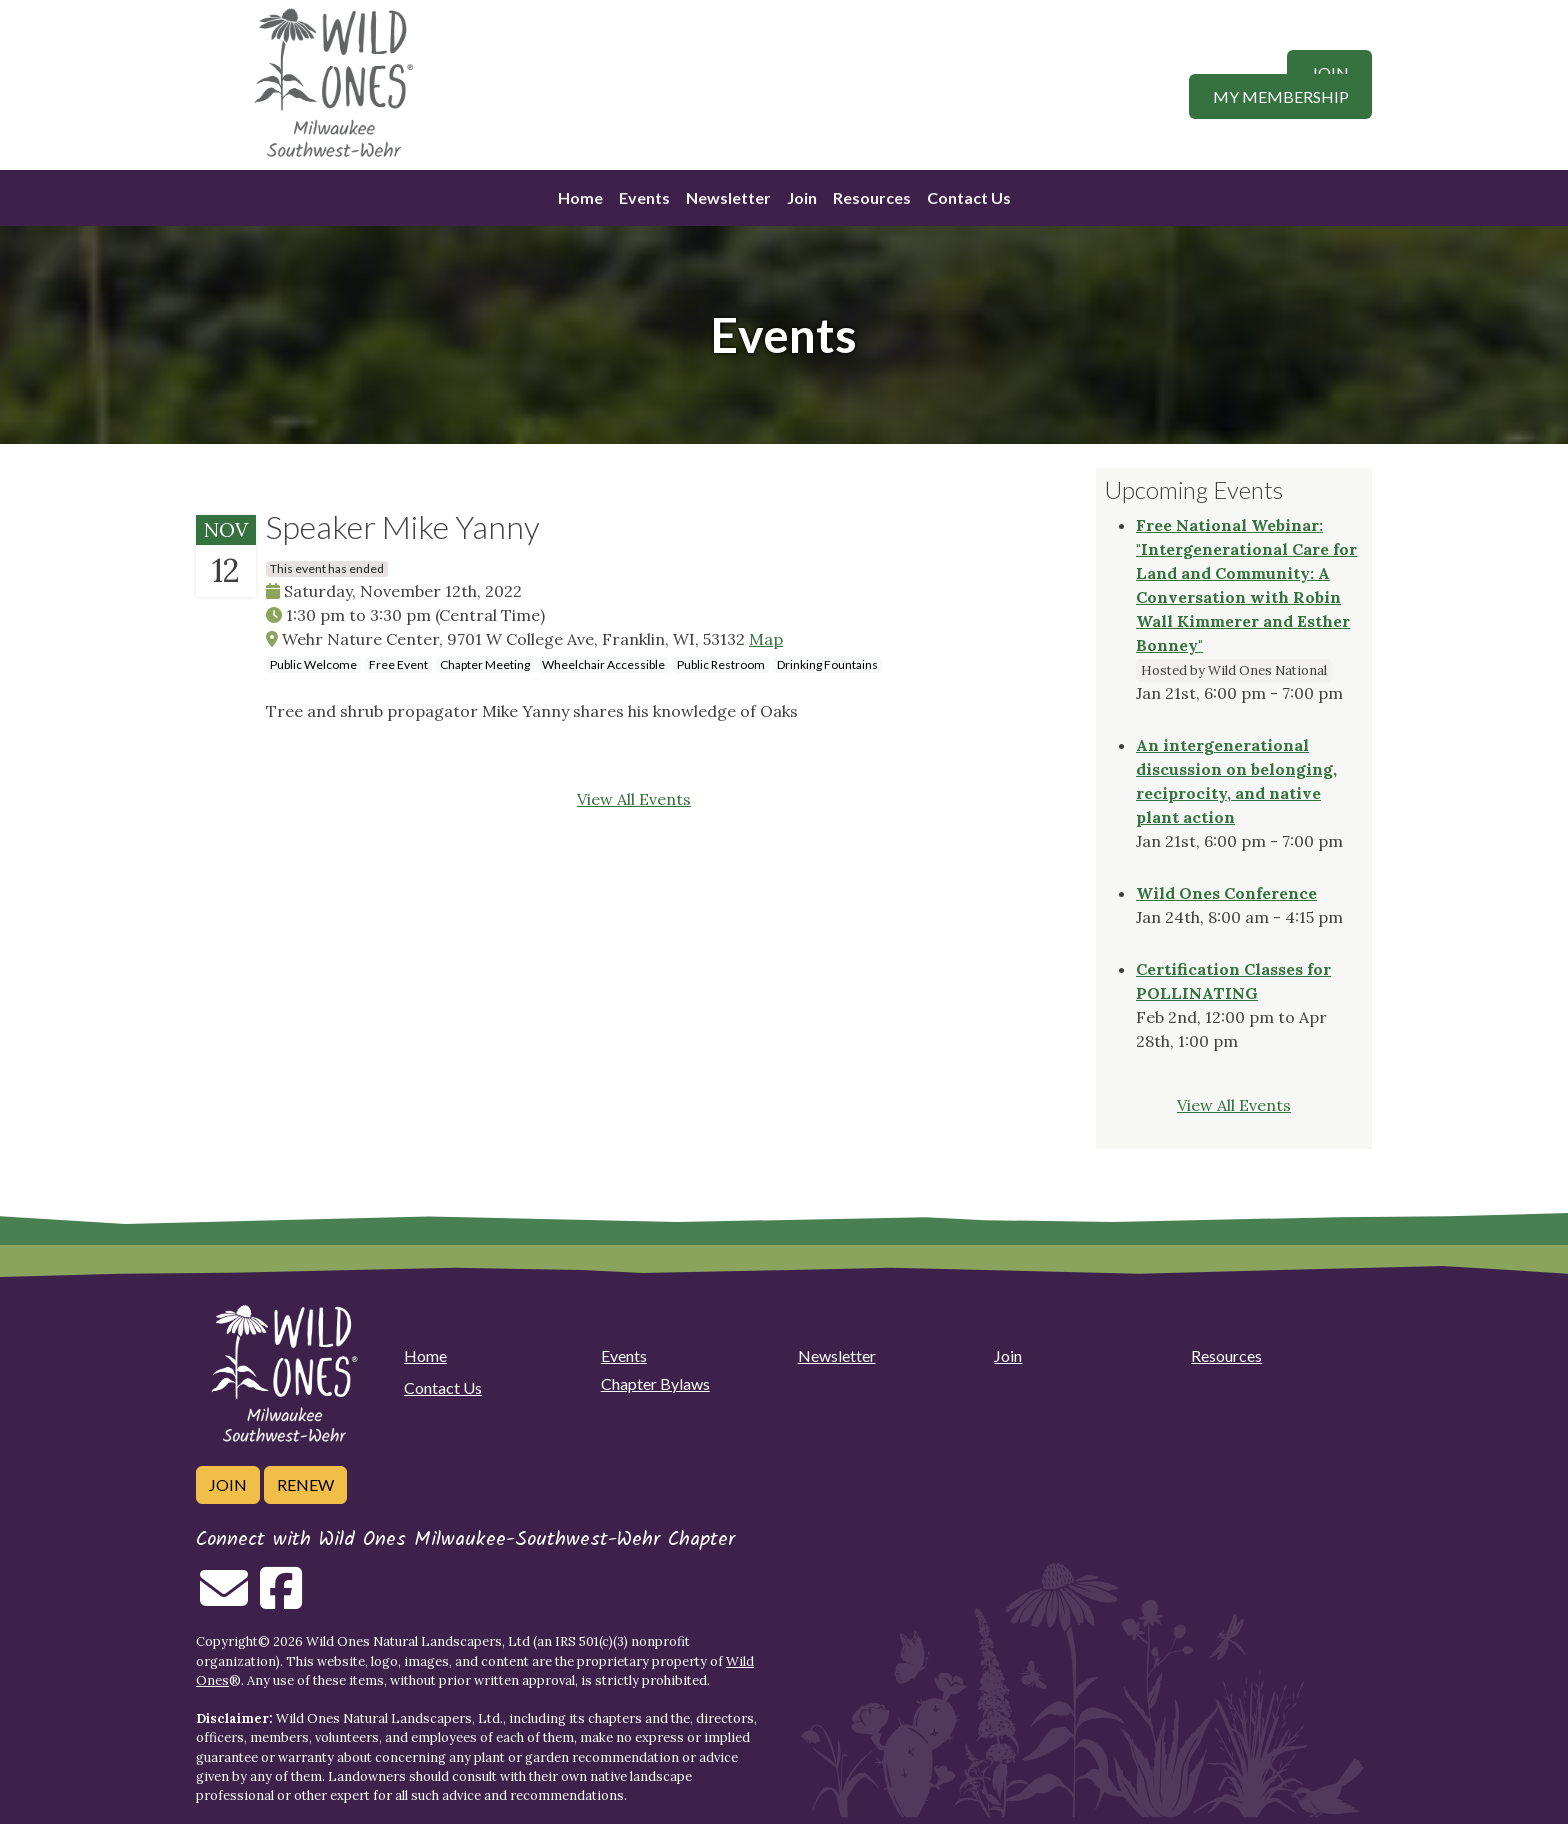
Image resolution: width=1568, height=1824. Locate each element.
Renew (305, 1484)
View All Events (634, 799)
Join (1330, 72)
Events (644, 197)
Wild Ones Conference (1226, 893)
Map (766, 639)
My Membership (1281, 96)
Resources (872, 197)
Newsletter (728, 197)
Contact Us (969, 197)
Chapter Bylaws (655, 1383)
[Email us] (224, 1600)
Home (580, 197)
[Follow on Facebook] (281, 1600)
